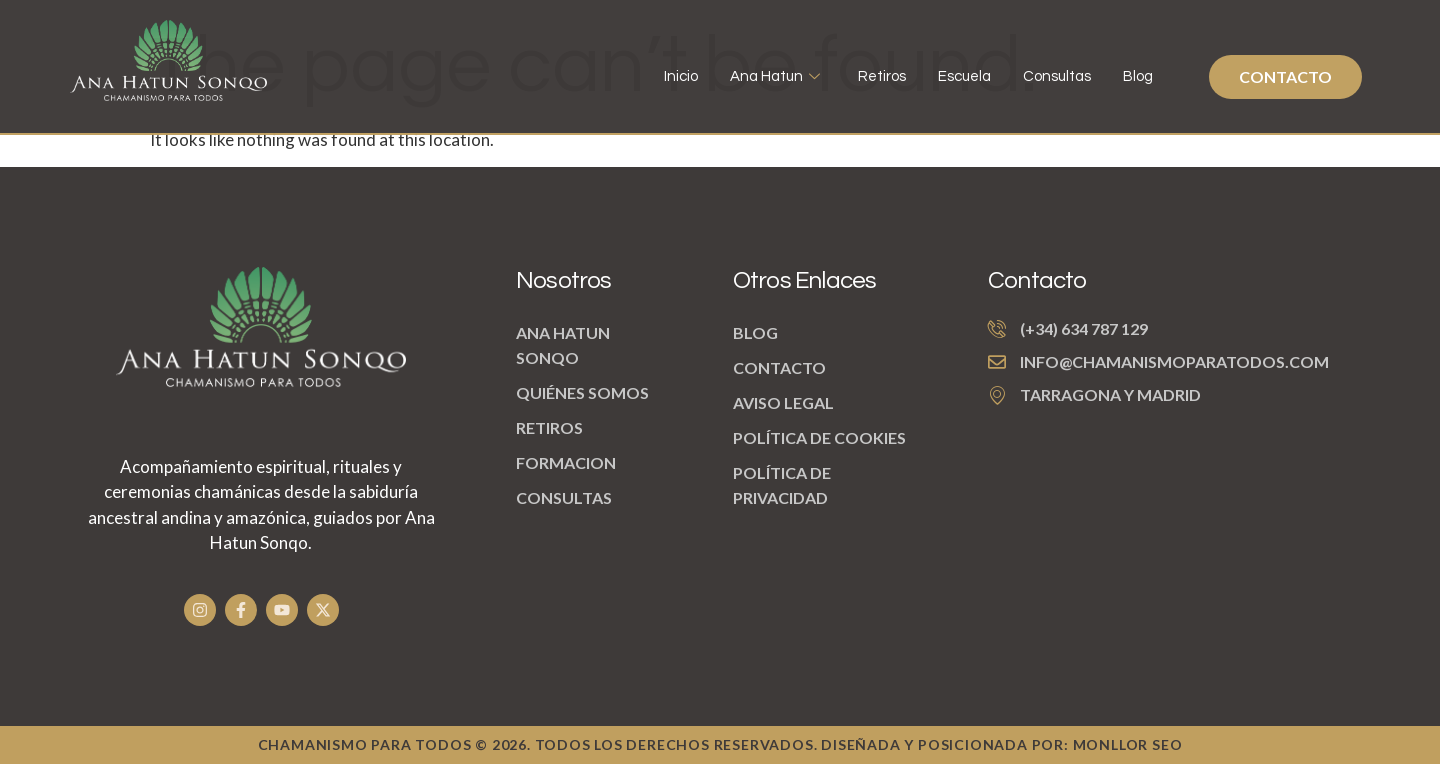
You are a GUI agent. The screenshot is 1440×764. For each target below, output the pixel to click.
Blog (1138, 76)
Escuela (964, 76)
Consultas (1057, 76)
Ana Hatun (775, 76)
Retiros (882, 76)
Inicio (681, 76)
